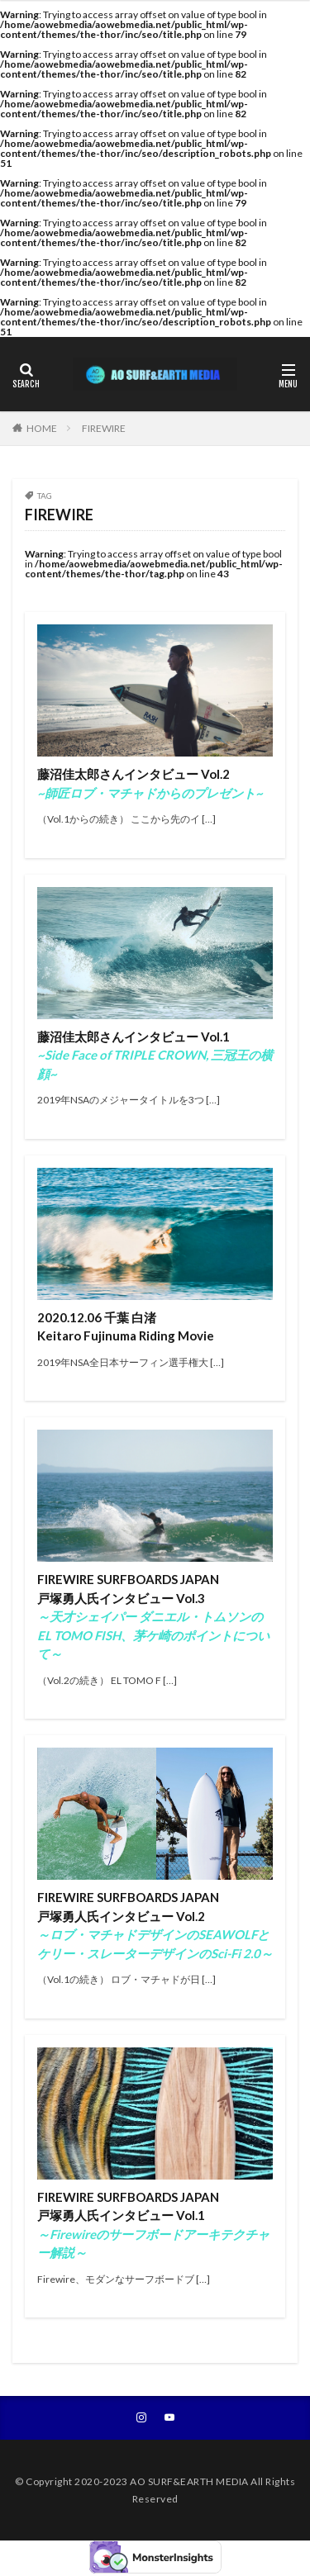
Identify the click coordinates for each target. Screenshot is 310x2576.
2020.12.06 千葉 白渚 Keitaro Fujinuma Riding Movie (125, 1327)
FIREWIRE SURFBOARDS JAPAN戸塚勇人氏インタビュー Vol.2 (155, 1925)
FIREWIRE (104, 428)
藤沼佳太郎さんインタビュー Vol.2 (150, 783)
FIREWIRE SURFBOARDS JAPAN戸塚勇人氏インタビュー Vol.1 (153, 2225)
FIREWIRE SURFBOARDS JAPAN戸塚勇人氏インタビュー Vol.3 (153, 1616)
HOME (41, 428)
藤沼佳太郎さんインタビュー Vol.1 (155, 1055)
